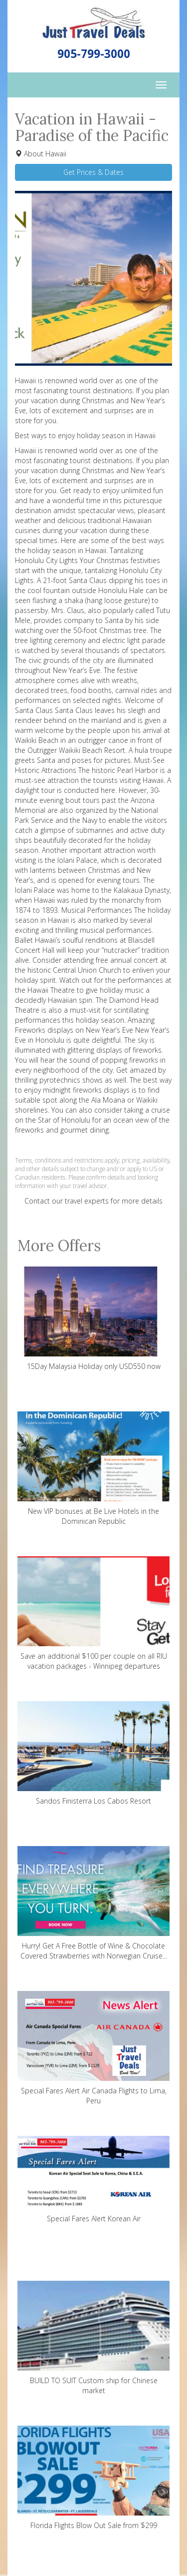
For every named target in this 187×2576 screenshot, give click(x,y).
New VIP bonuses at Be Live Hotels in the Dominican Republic (93, 1468)
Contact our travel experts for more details (93, 1201)
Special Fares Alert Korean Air (93, 2179)
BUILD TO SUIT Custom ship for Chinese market (93, 2338)
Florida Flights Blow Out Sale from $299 (93, 2478)
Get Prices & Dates (93, 172)
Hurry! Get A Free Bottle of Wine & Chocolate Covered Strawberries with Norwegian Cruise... (93, 1903)
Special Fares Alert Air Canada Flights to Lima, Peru (93, 2048)
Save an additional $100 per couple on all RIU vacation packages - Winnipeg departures (93, 1613)
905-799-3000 (93, 53)
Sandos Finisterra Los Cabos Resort (93, 1753)
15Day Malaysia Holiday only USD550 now (93, 1319)
